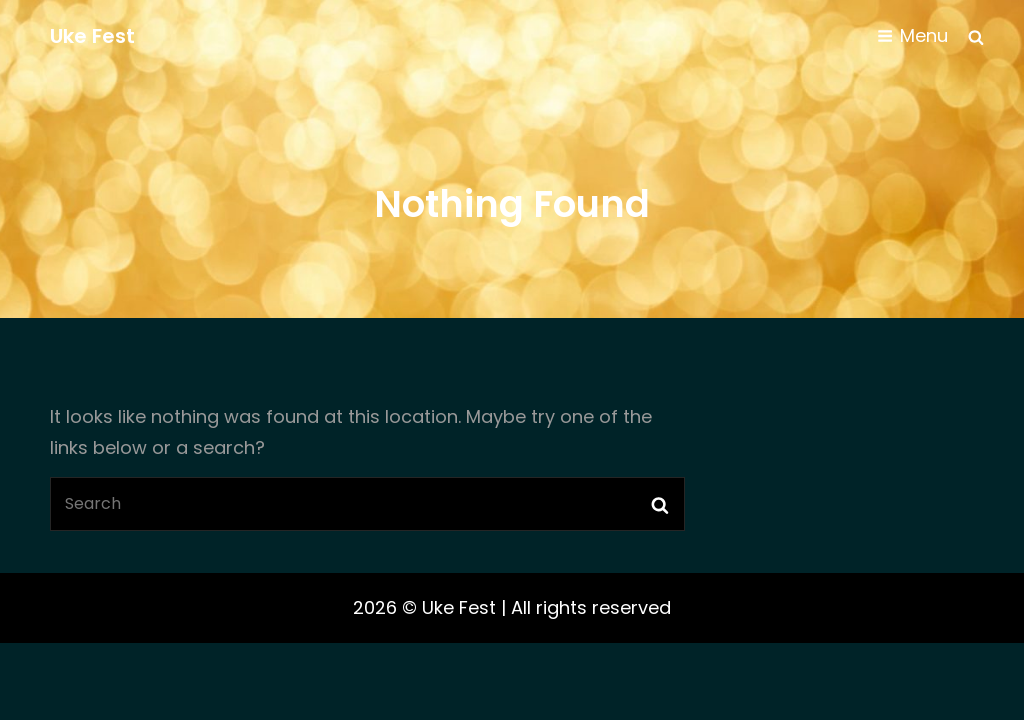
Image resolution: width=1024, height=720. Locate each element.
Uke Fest (92, 36)
